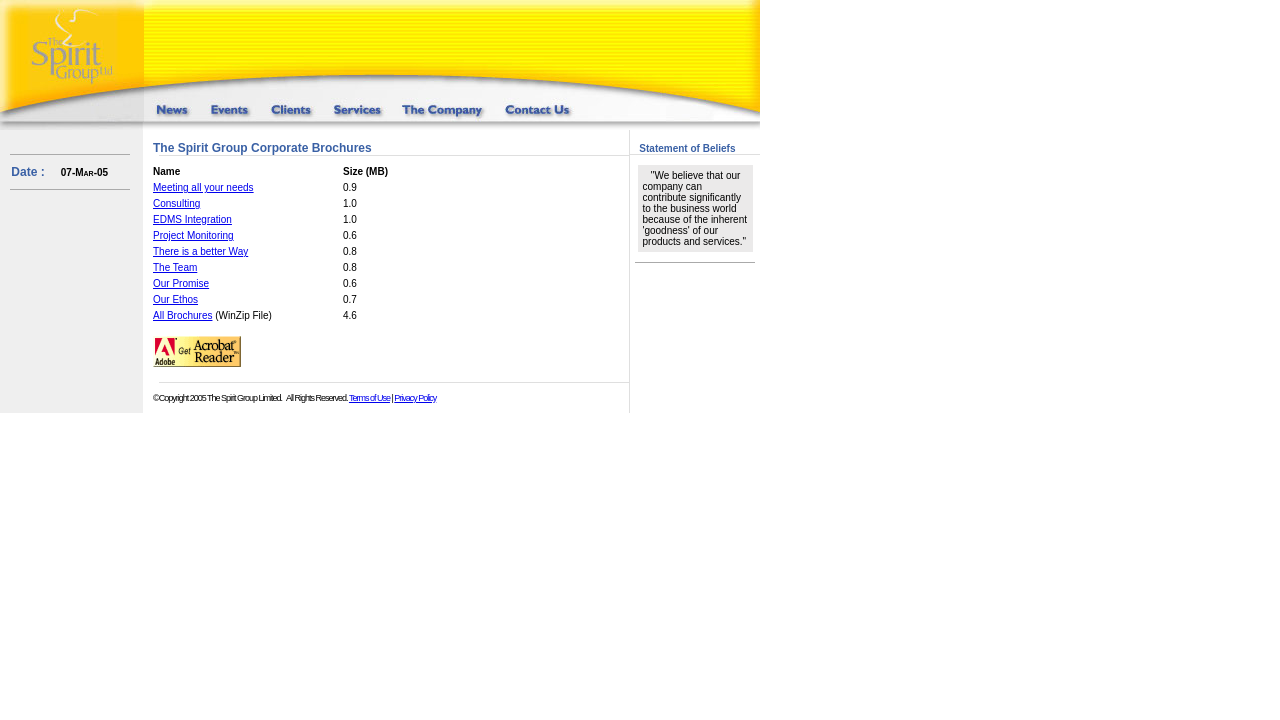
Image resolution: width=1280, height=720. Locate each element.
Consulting (176, 203)
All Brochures (182, 315)
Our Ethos (175, 299)
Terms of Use (369, 398)
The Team (175, 267)
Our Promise (181, 283)
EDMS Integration (192, 219)
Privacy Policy (415, 398)
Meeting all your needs (203, 187)
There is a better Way (200, 251)
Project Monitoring (193, 235)
